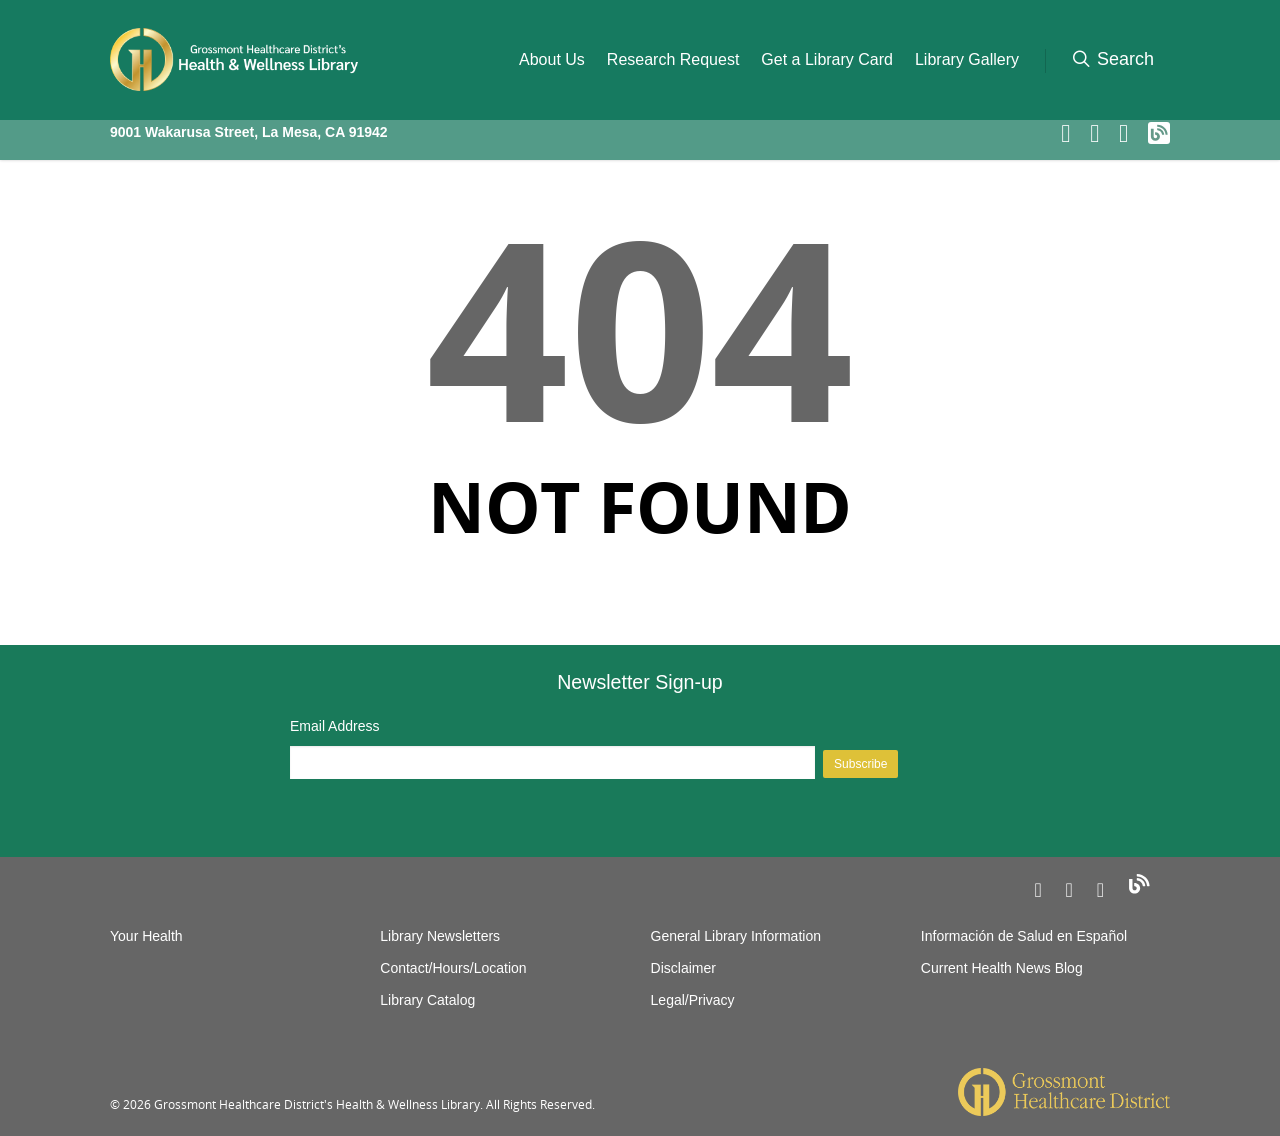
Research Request (673, 59)
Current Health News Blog (1002, 968)
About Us (552, 59)
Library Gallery (967, 59)
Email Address (334, 726)
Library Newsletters (440, 936)
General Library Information (736, 936)
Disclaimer (683, 968)
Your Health (146, 936)
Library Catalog (427, 1000)
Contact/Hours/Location (453, 968)
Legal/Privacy (693, 1000)
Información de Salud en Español (1024, 936)
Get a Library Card (827, 59)
